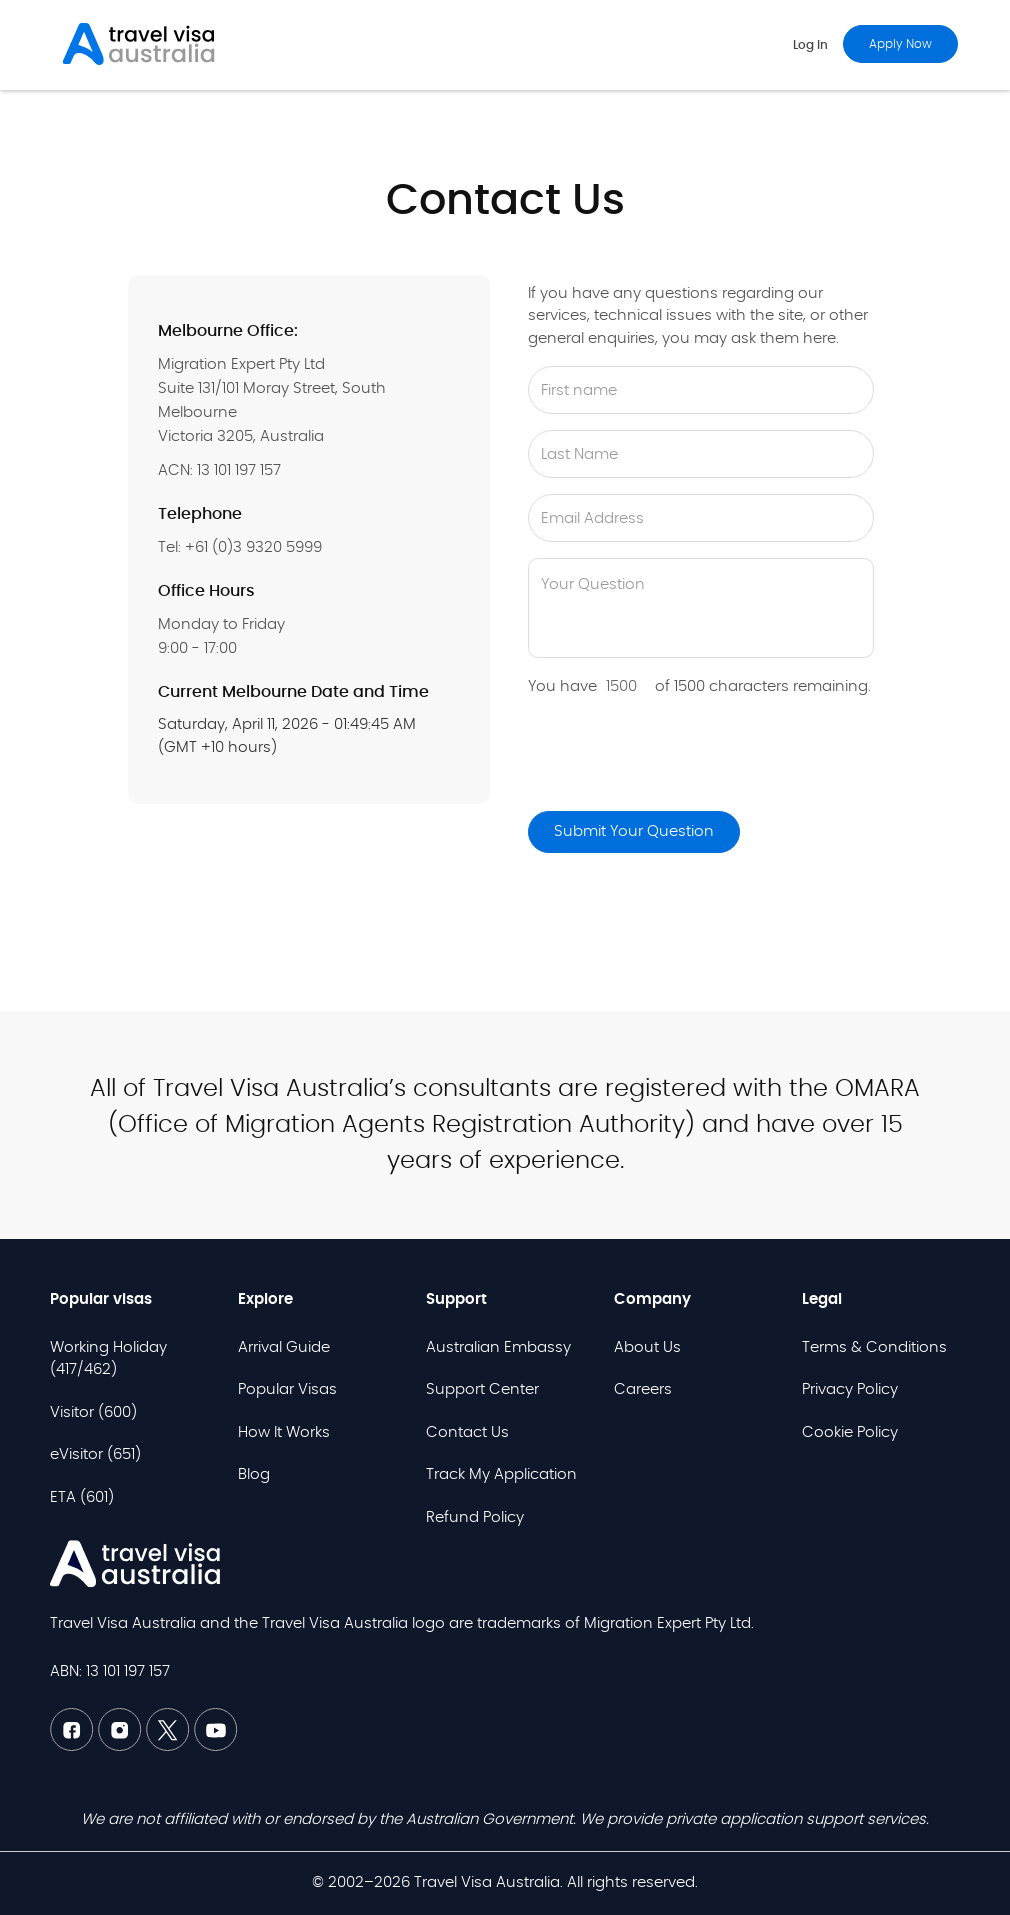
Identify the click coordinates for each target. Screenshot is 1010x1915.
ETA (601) (82, 1497)
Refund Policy (475, 1517)
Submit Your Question (634, 831)
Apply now (900, 44)
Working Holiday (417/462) (108, 1359)
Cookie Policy (850, 1432)
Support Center (482, 1389)
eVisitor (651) (95, 1454)
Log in (810, 45)
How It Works (284, 1432)
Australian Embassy (498, 1347)
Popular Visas (287, 1389)
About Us (647, 1347)
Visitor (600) (93, 1412)
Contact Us (467, 1432)
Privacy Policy (850, 1389)
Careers (643, 1389)
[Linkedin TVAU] (122, 1746)
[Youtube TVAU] (216, 1746)
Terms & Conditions (874, 1347)
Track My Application (501, 1474)
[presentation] (680, 756)
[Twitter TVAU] (170, 1746)
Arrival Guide (284, 1347)
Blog (254, 1474)
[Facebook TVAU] (74, 1746)
